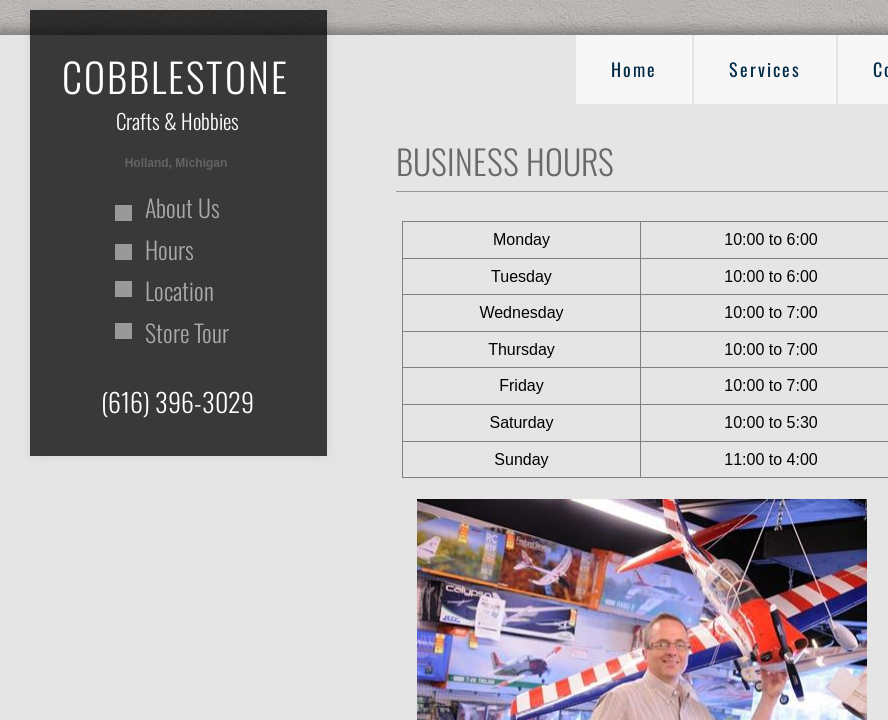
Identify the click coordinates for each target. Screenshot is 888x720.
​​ (175, 90)
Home (634, 69)
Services (765, 69)
